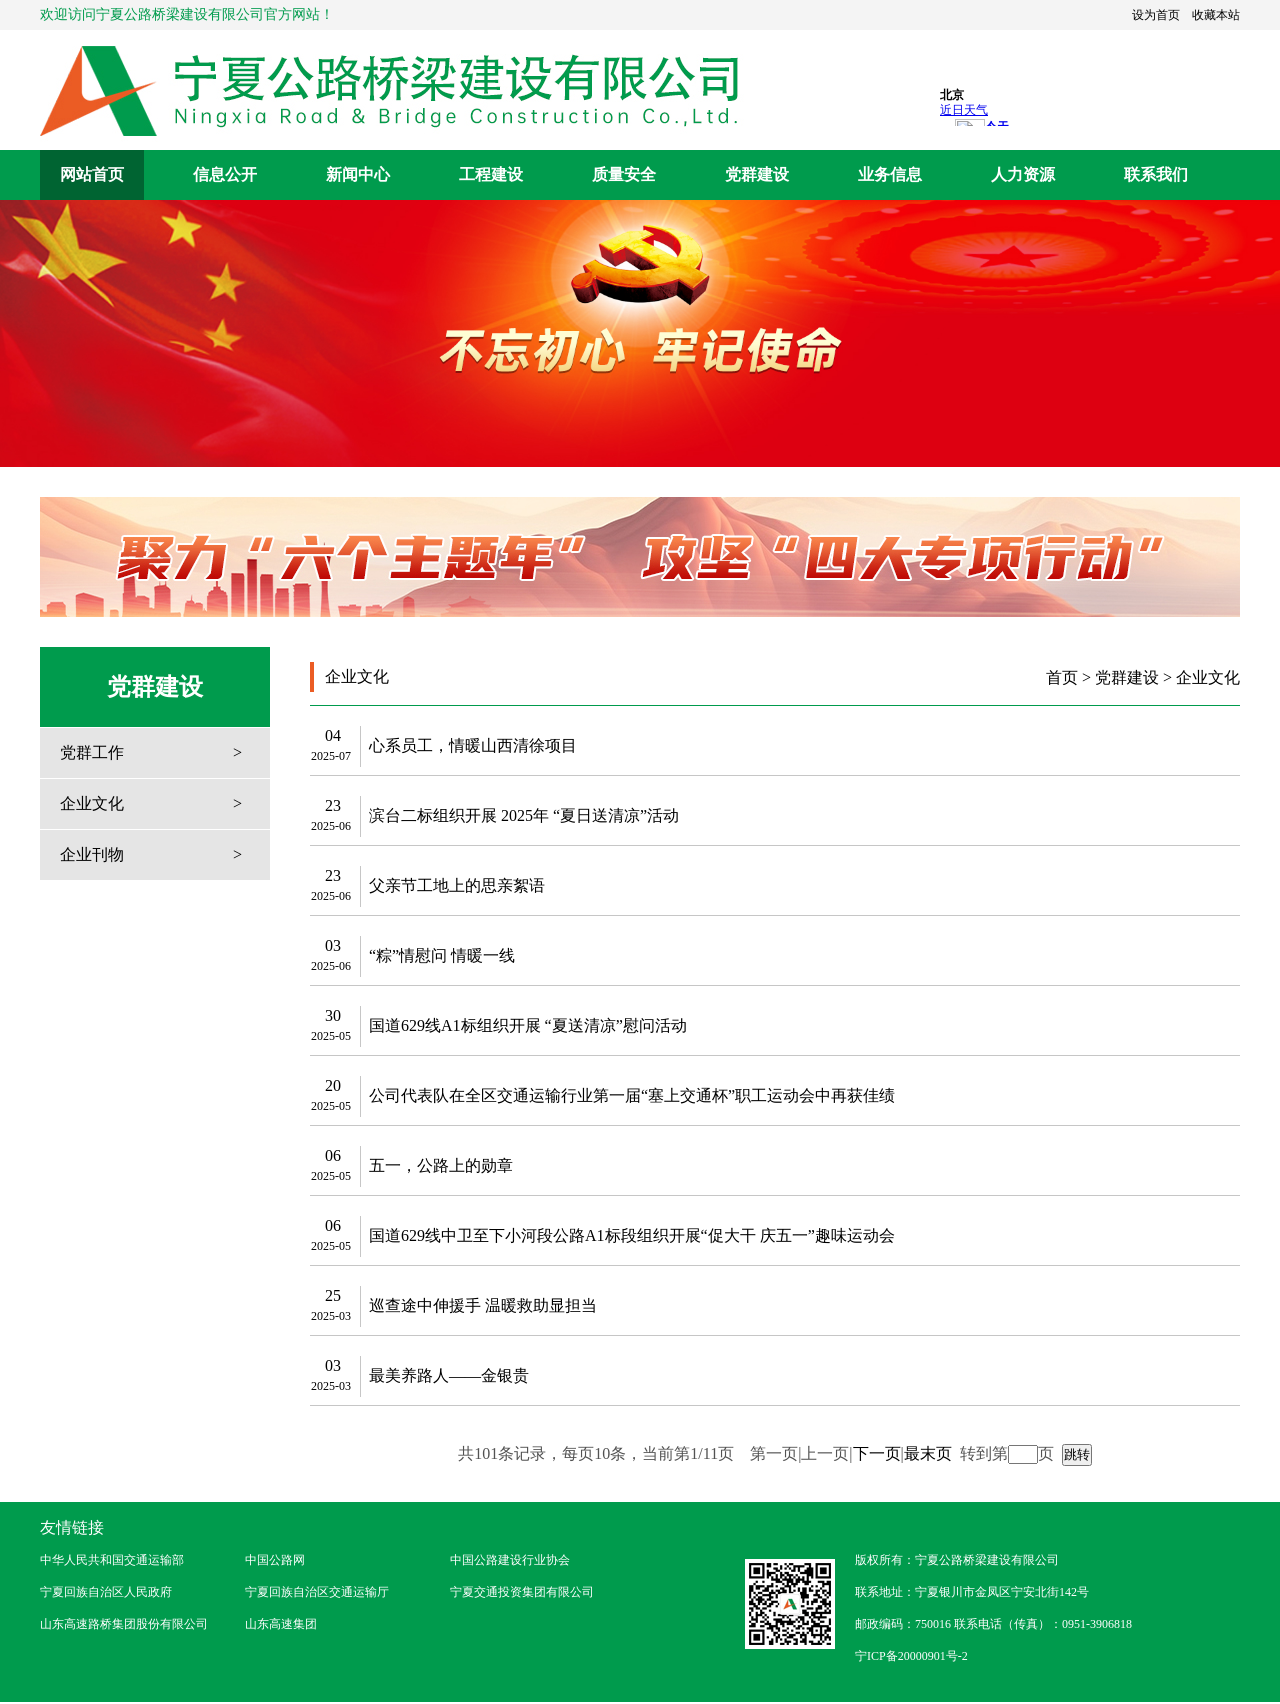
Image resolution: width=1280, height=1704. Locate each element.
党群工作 (92, 752)
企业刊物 (92, 854)
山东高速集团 (281, 1624)
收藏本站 (1216, 15)
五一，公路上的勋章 (441, 1165)
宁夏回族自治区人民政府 (106, 1592)
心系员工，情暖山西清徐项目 (473, 745)
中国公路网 (275, 1560)
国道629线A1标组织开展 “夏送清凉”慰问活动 (528, 1025)
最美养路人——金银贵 (449, 1375)
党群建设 (757, 174)
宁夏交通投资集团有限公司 (522, 1592)
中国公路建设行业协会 (510, 1560)
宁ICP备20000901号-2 (911, 1656)
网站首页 (92, 174)
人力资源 (1023, 174)
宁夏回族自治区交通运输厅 (317, 1592)
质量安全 (624, 174)
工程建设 (491, 174)
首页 (1062, 677)
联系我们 (1156, 174)
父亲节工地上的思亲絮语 (457, 885)
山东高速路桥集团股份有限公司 (124, 1624)
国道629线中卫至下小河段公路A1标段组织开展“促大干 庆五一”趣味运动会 (632, 1235)
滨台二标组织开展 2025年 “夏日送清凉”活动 (524, 815)
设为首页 (1156, 15)
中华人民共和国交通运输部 (112, 1560)
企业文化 (92, 803)
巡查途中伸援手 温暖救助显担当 (483, 1305)
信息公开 (225, 174)
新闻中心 (358, 174)
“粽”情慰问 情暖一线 (442, 955)
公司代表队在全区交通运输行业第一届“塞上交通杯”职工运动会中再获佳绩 (632, 1095)
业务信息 (890, 174)
